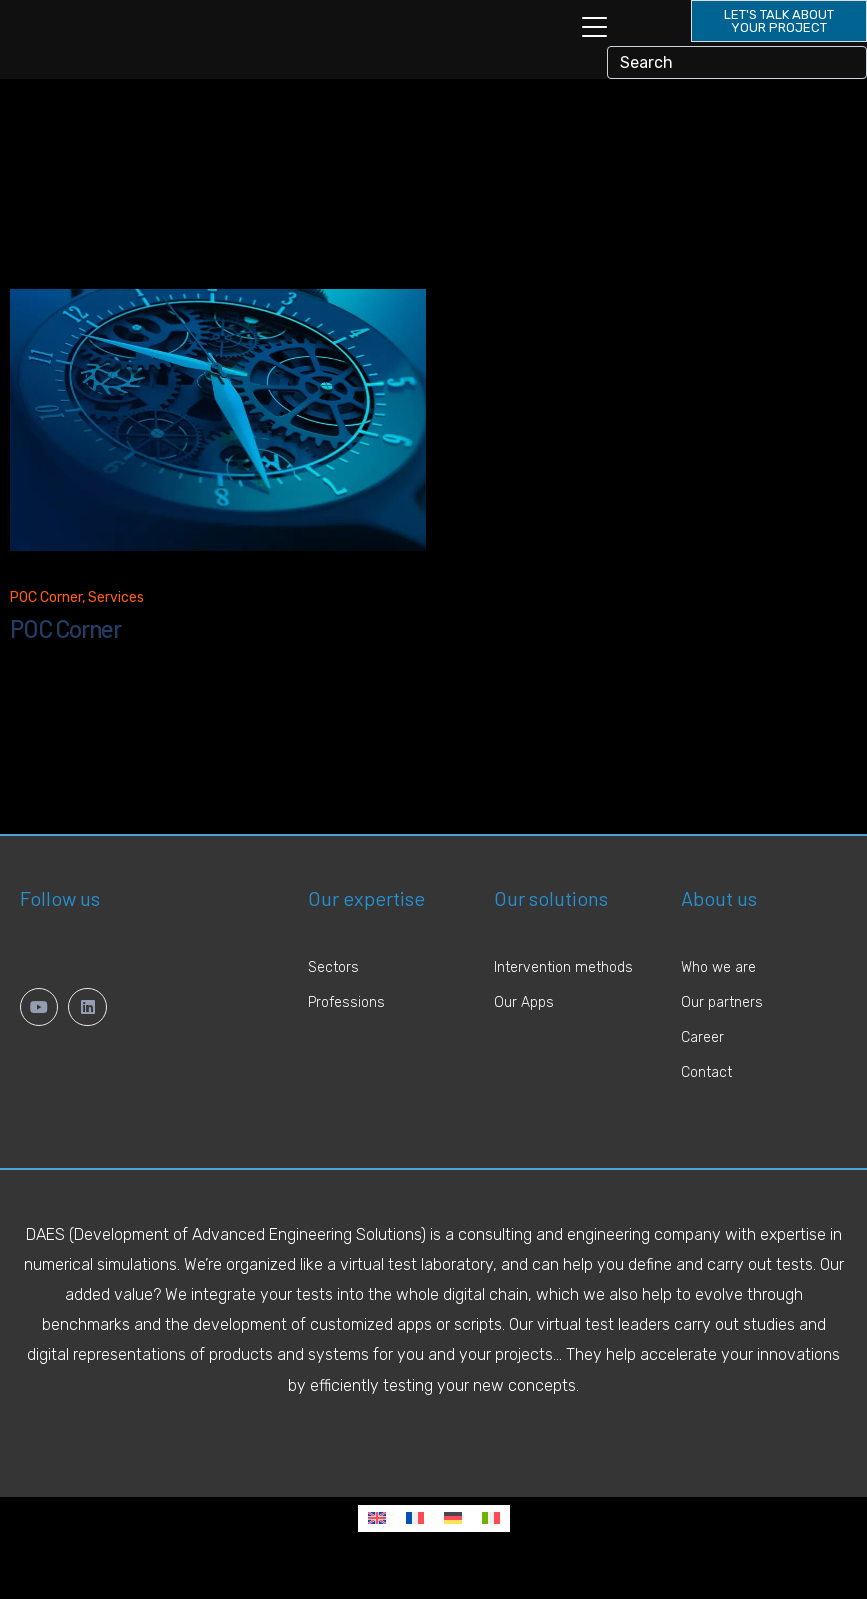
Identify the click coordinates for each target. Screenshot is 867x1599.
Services (116, 626)
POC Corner (46, 626)
